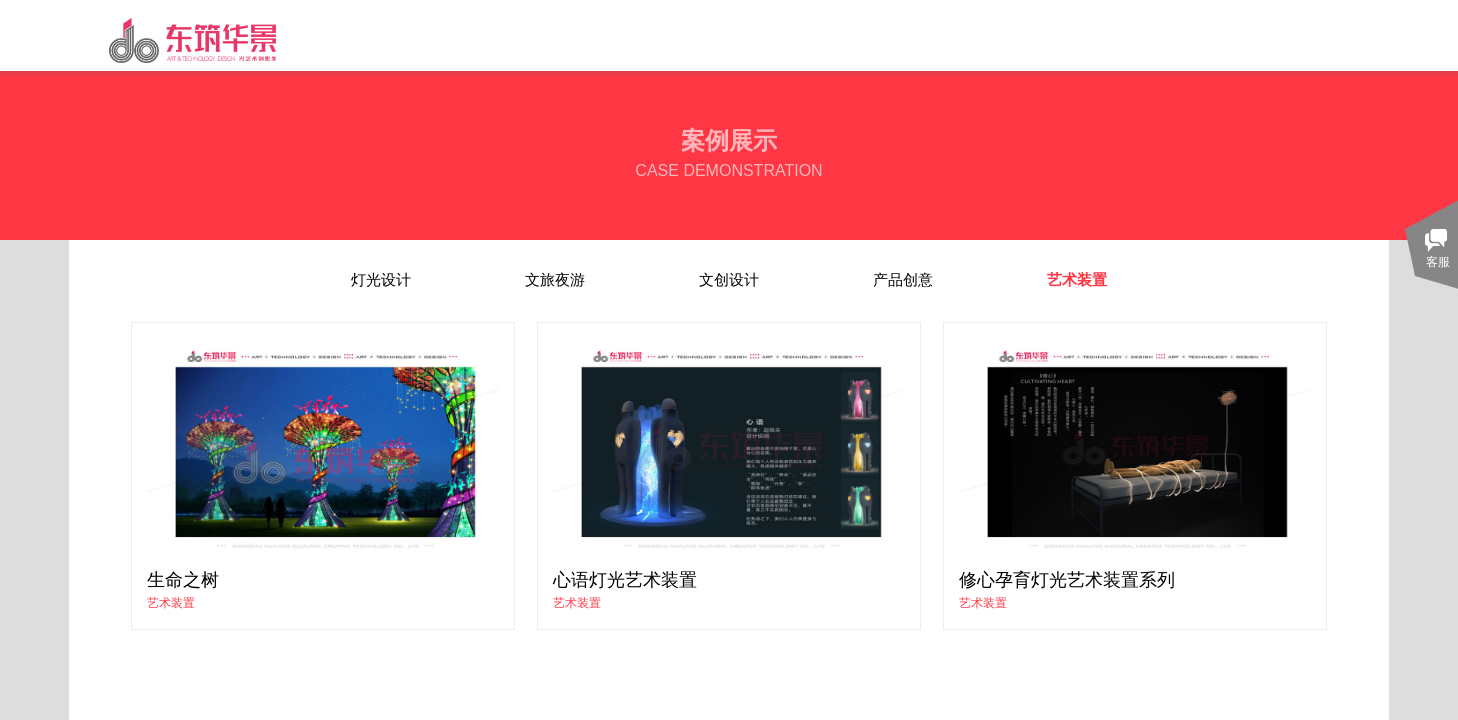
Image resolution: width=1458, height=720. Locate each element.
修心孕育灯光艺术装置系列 (1067, 580)
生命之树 (183, 580)
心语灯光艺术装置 (625, 580)
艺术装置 (171, 603)
